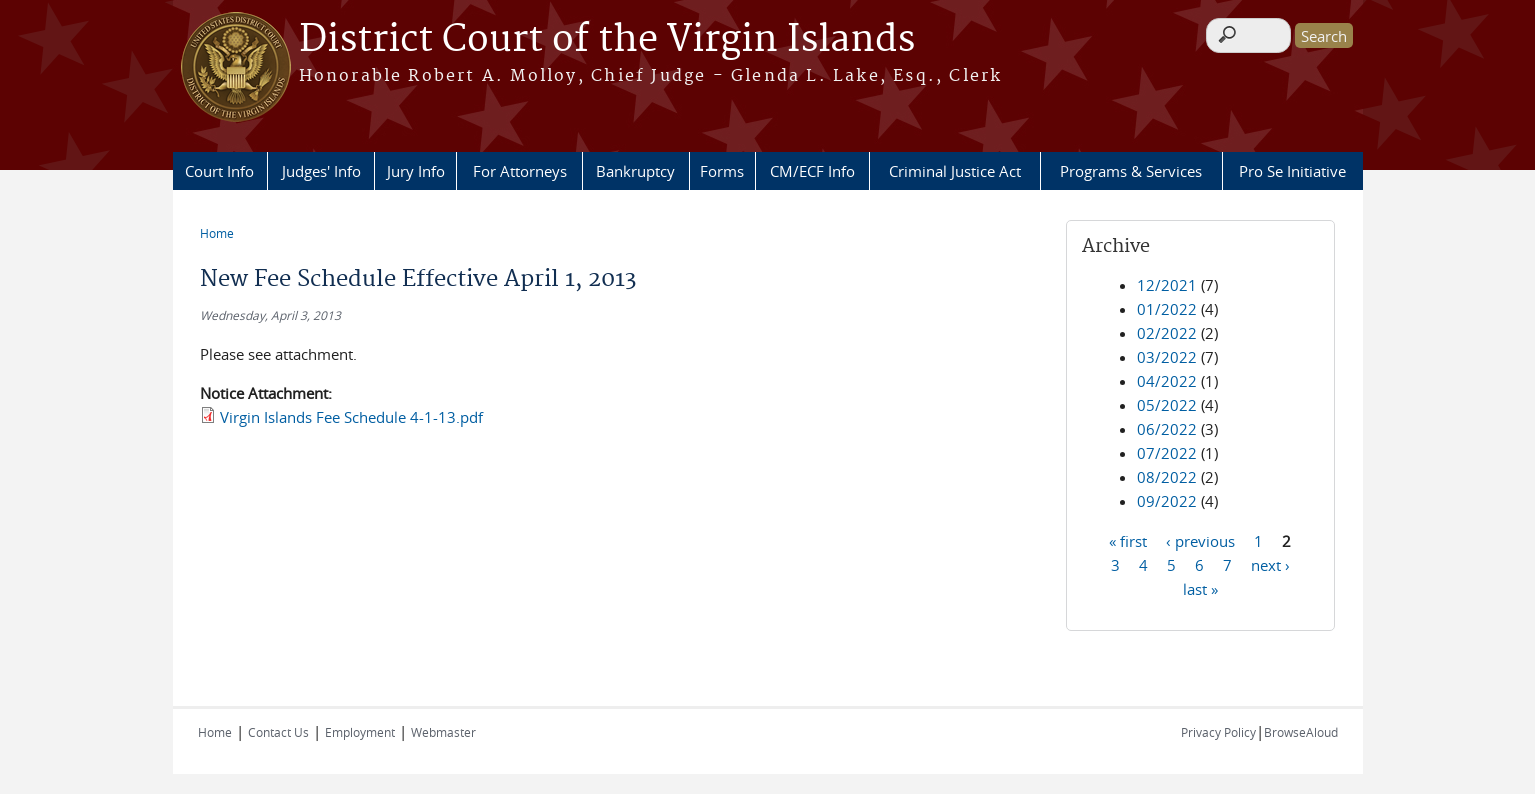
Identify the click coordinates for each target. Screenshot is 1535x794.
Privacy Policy (1218, 732)
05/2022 (1167, 405)
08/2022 (1167, 477)
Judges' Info (321, 171)
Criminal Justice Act (955, 171)
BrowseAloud (1301, 732)
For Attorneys (520, 171)
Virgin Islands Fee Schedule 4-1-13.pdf (351, 417)
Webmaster (443, 732)
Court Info (219, 171)
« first (1128, 540)
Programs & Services (1131, 171)
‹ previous (1200, 540)
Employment (360, 732)
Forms (722, 171)
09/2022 (1167, 501)
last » (1200, 588)
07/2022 (1167, 453)
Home (217, 233)
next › (1270, 564)
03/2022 (1167, 357)
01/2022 (1167, 309)
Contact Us (278, 732)
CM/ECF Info (812, 171)
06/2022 (1167, 429)
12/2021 (1167, 285)
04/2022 (1167, 381)
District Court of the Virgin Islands (607, 40)
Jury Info (416, 171)
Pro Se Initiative (1292, 171)
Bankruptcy (635, 171)
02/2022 (1167, 333)
